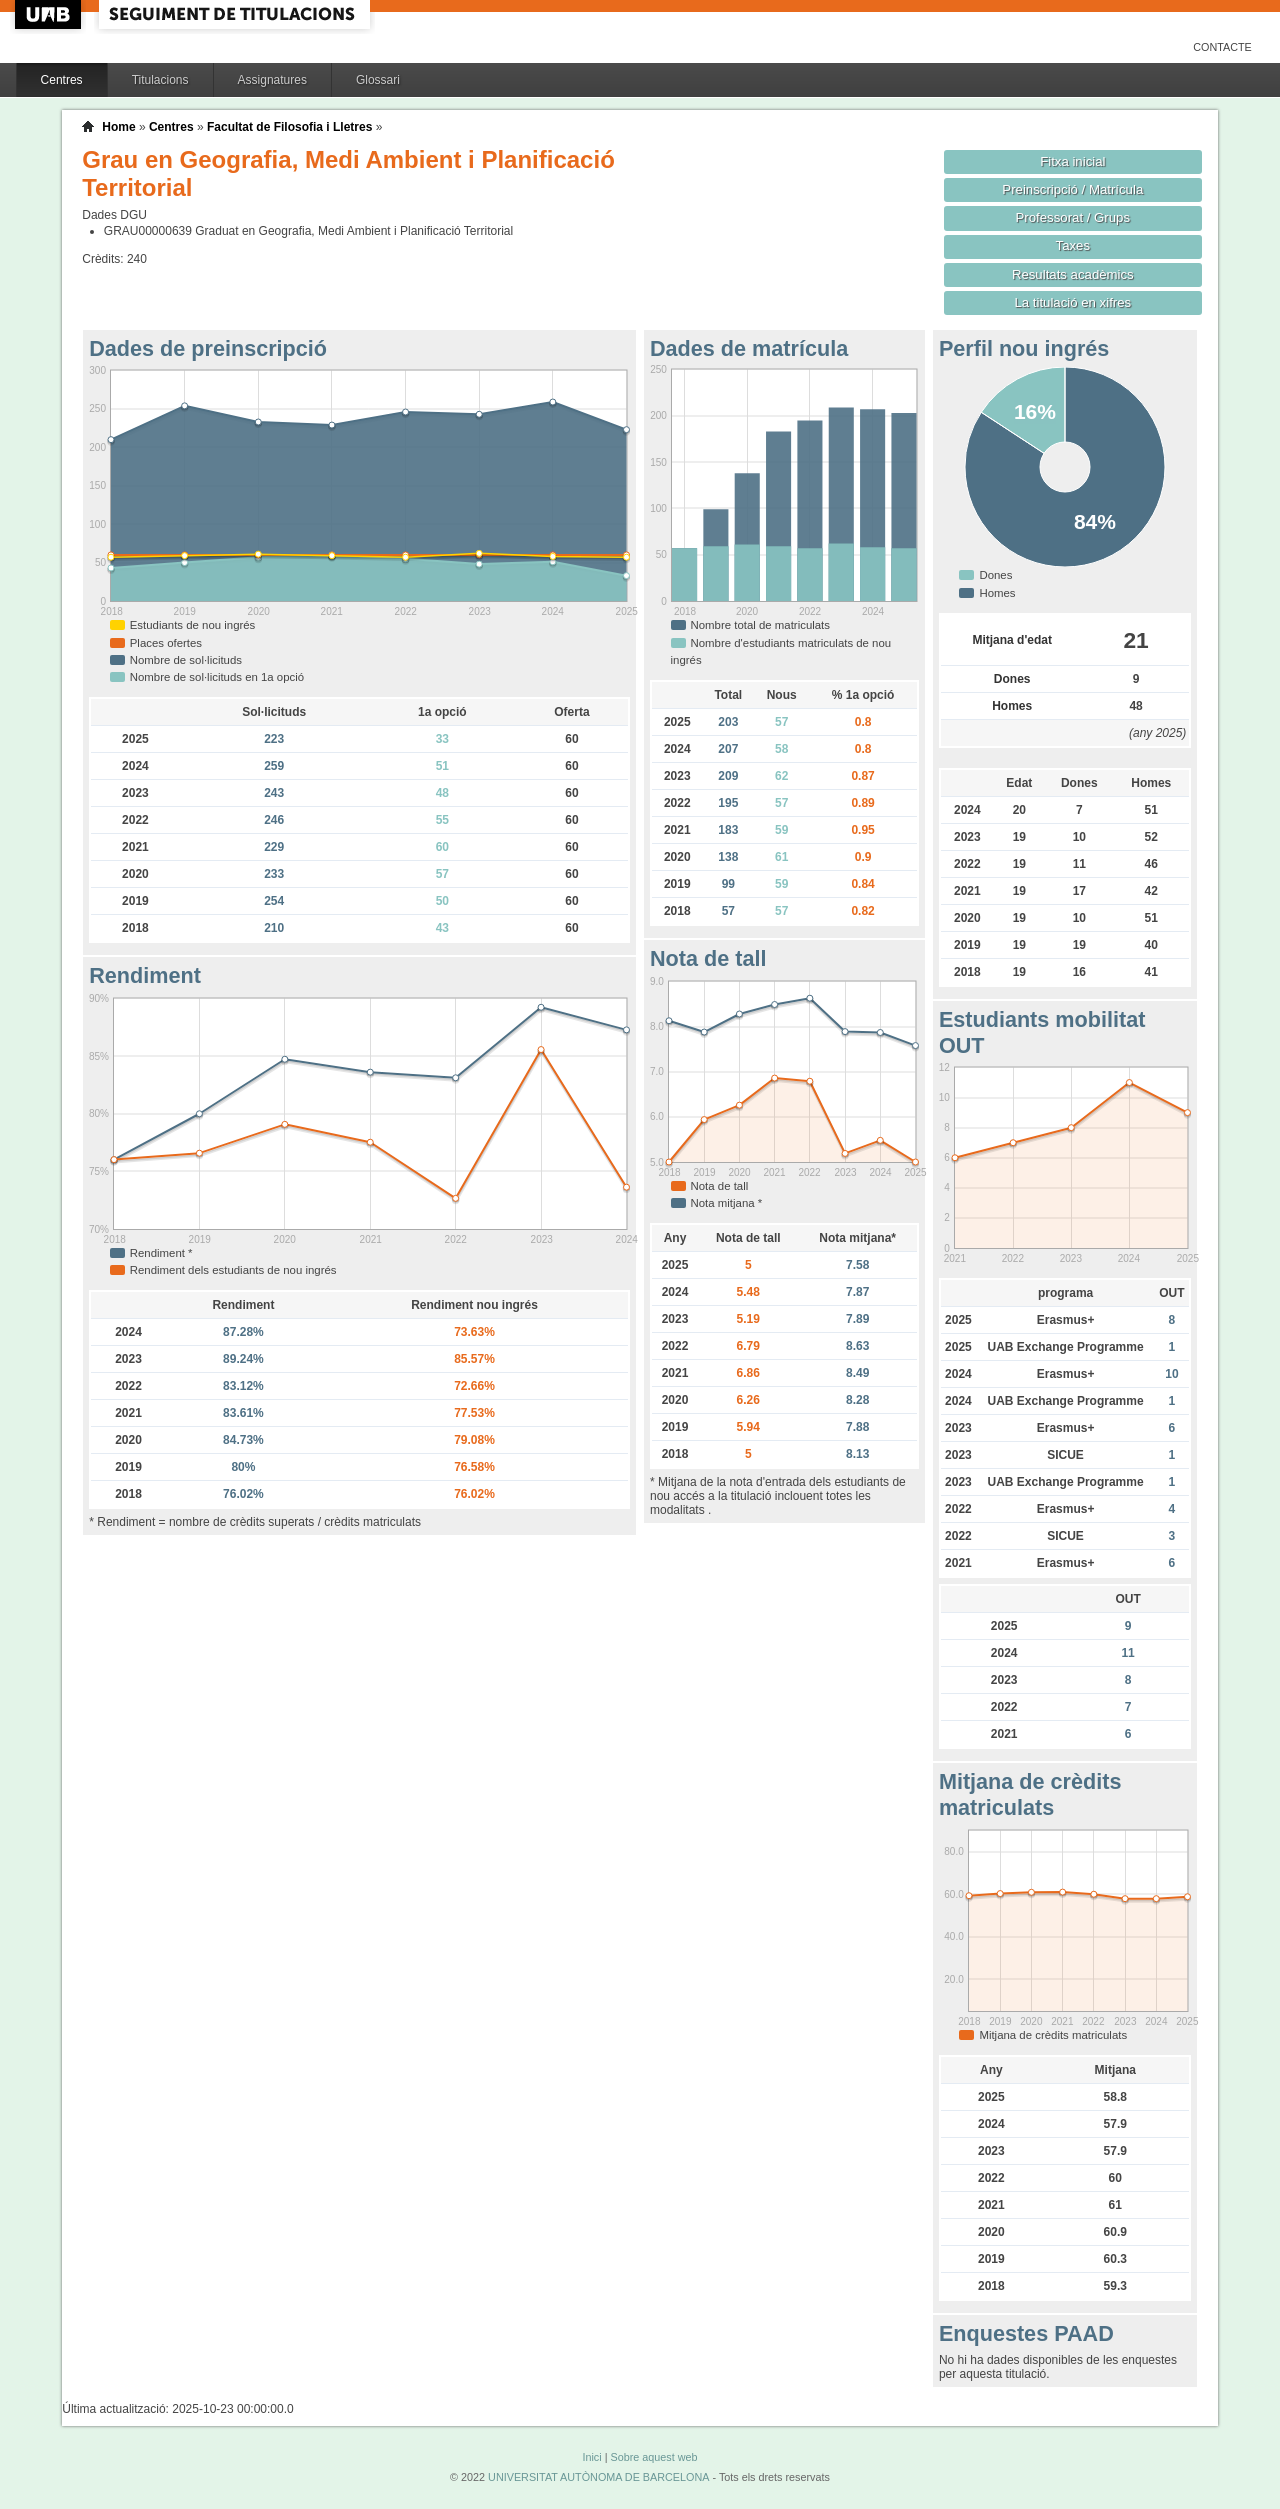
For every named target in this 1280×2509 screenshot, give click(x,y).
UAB (50, 14)
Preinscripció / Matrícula (1072, 189)
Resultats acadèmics (1073, 274)
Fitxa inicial (1072, 161)
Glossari (378, 80)
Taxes (1073, 245)
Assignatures (272, 80)
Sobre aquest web (653, 2457)
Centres (62, 80)
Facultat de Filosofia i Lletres (289, 127)
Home (118, 127)
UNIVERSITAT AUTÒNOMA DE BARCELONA (598, 2477)
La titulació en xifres (1072, 302)
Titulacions (160, 80)
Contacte (1222, 47)
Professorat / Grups (1073, 217)
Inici (591, 2457)
